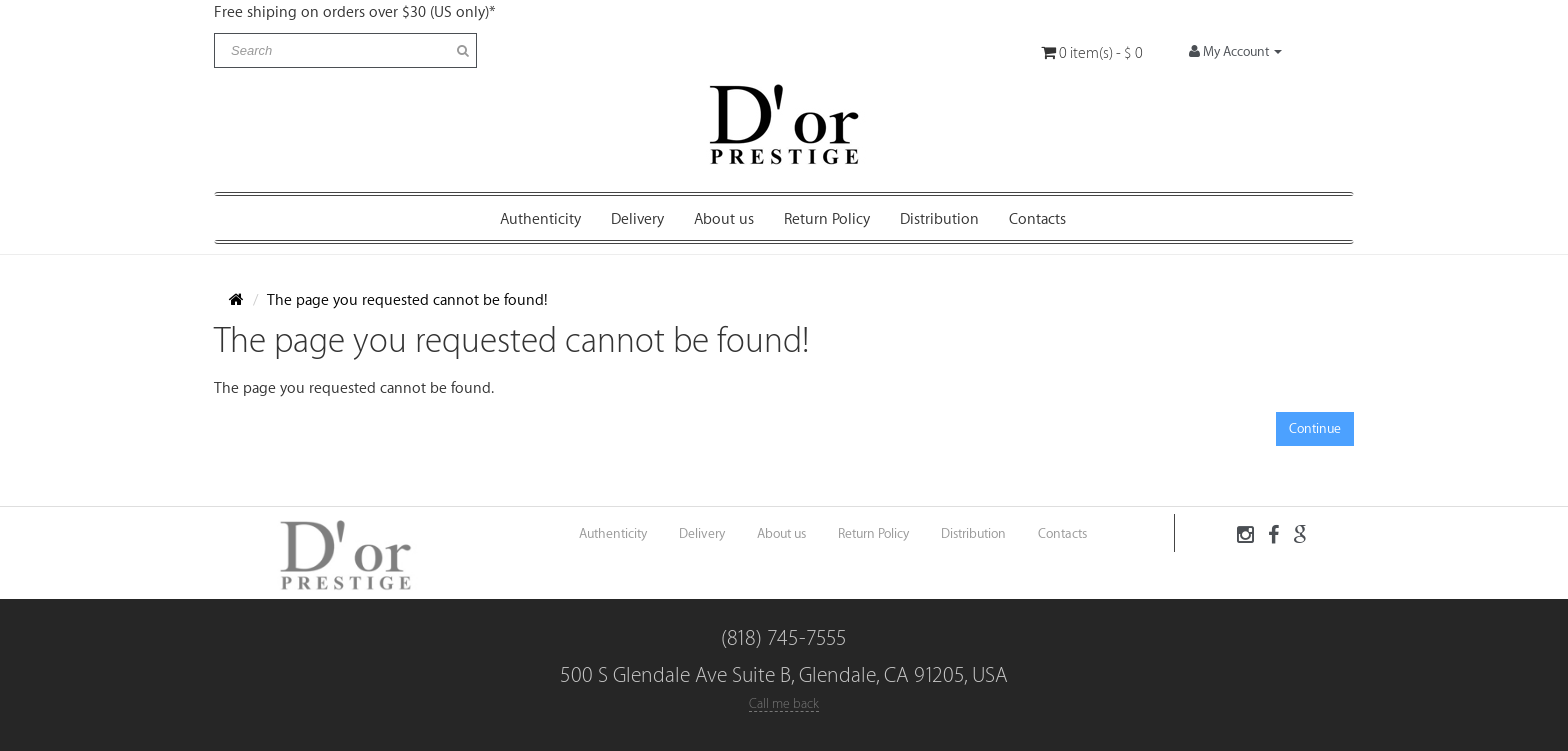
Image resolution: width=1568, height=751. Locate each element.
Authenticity (540, 219)
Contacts (1037, 219)
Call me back (784, 703)
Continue (1315, 428)
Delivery (637, 219)
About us (724, 219)
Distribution (939, 219)
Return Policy (827, 219)
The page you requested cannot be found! (407, 300)
